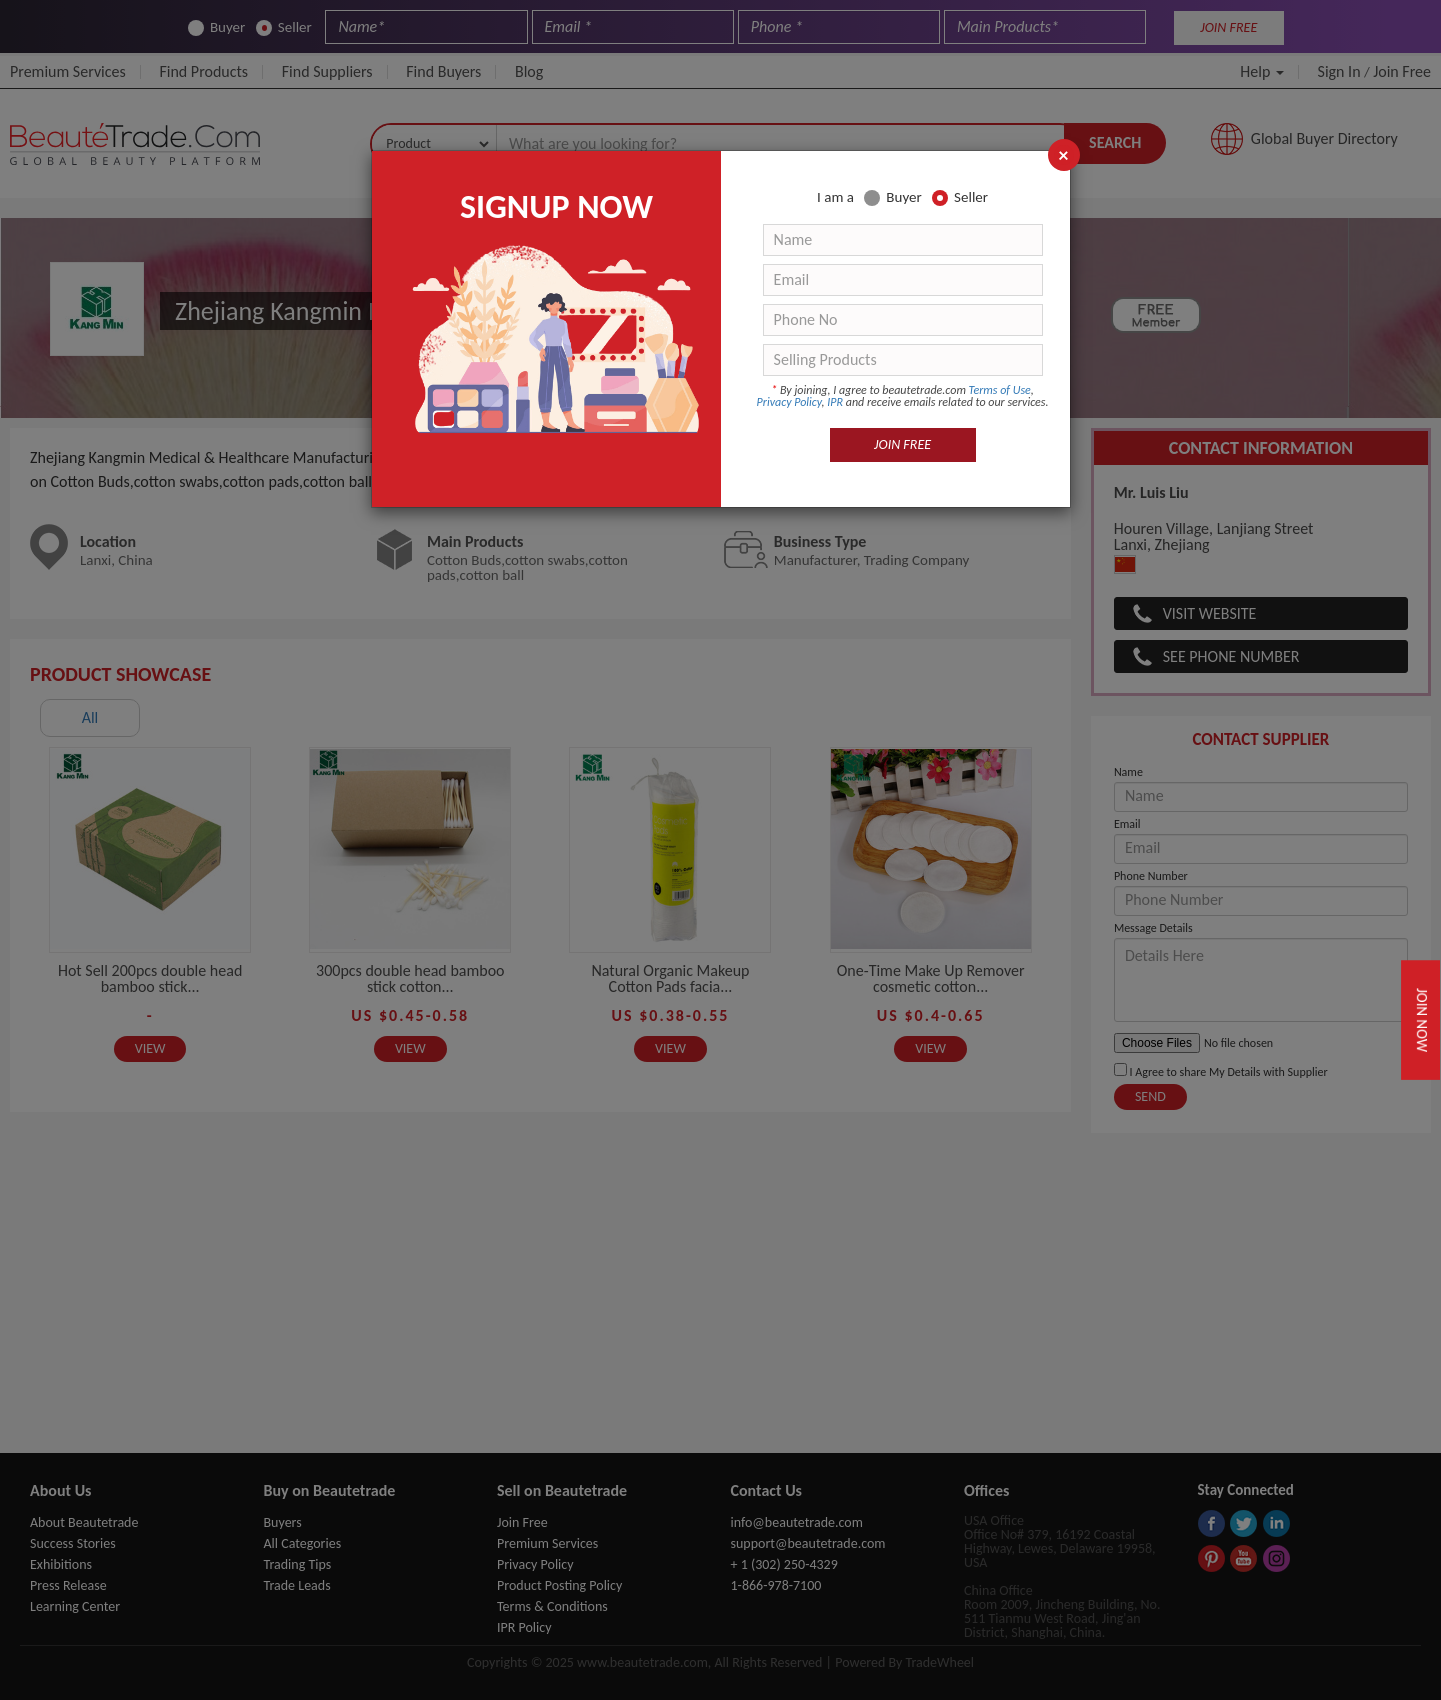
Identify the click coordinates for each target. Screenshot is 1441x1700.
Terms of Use (1000, 390)
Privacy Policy (789, 402)
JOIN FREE (902, 444)
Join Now (1421, 1019)
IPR (835, 402)
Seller (960, 197)
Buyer (892, 197)
